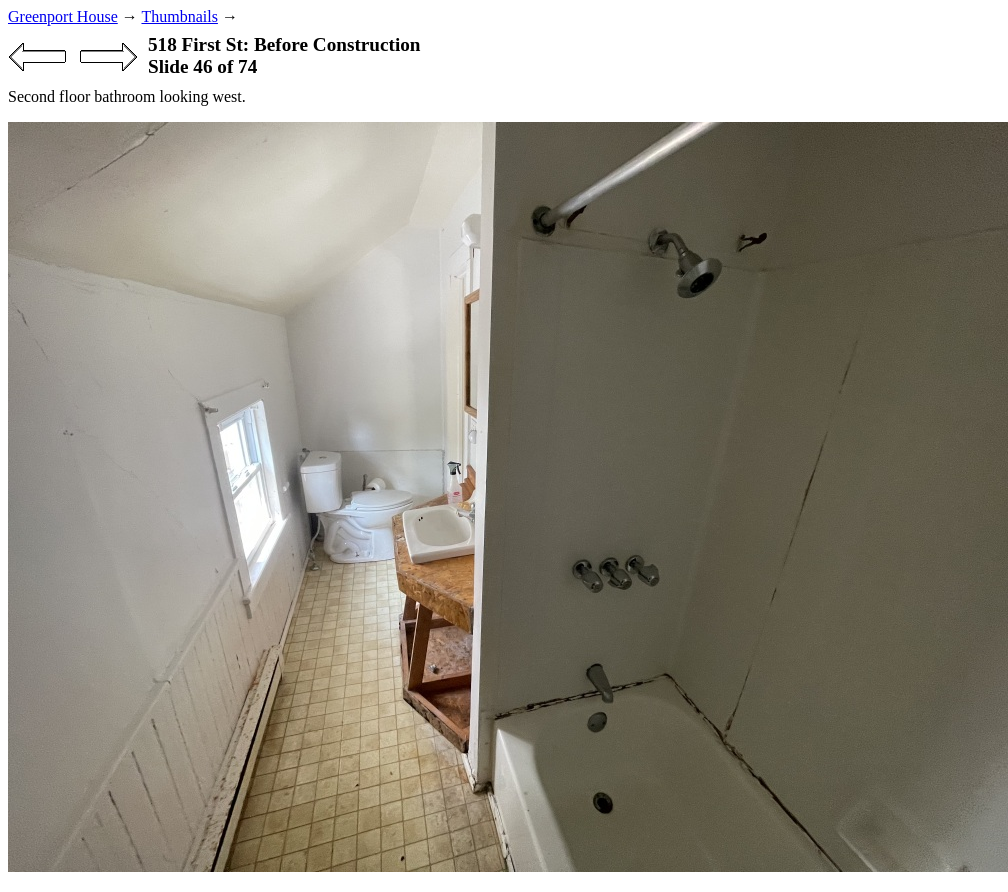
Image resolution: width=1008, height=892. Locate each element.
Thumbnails (179, 16)
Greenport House (63, 16)
